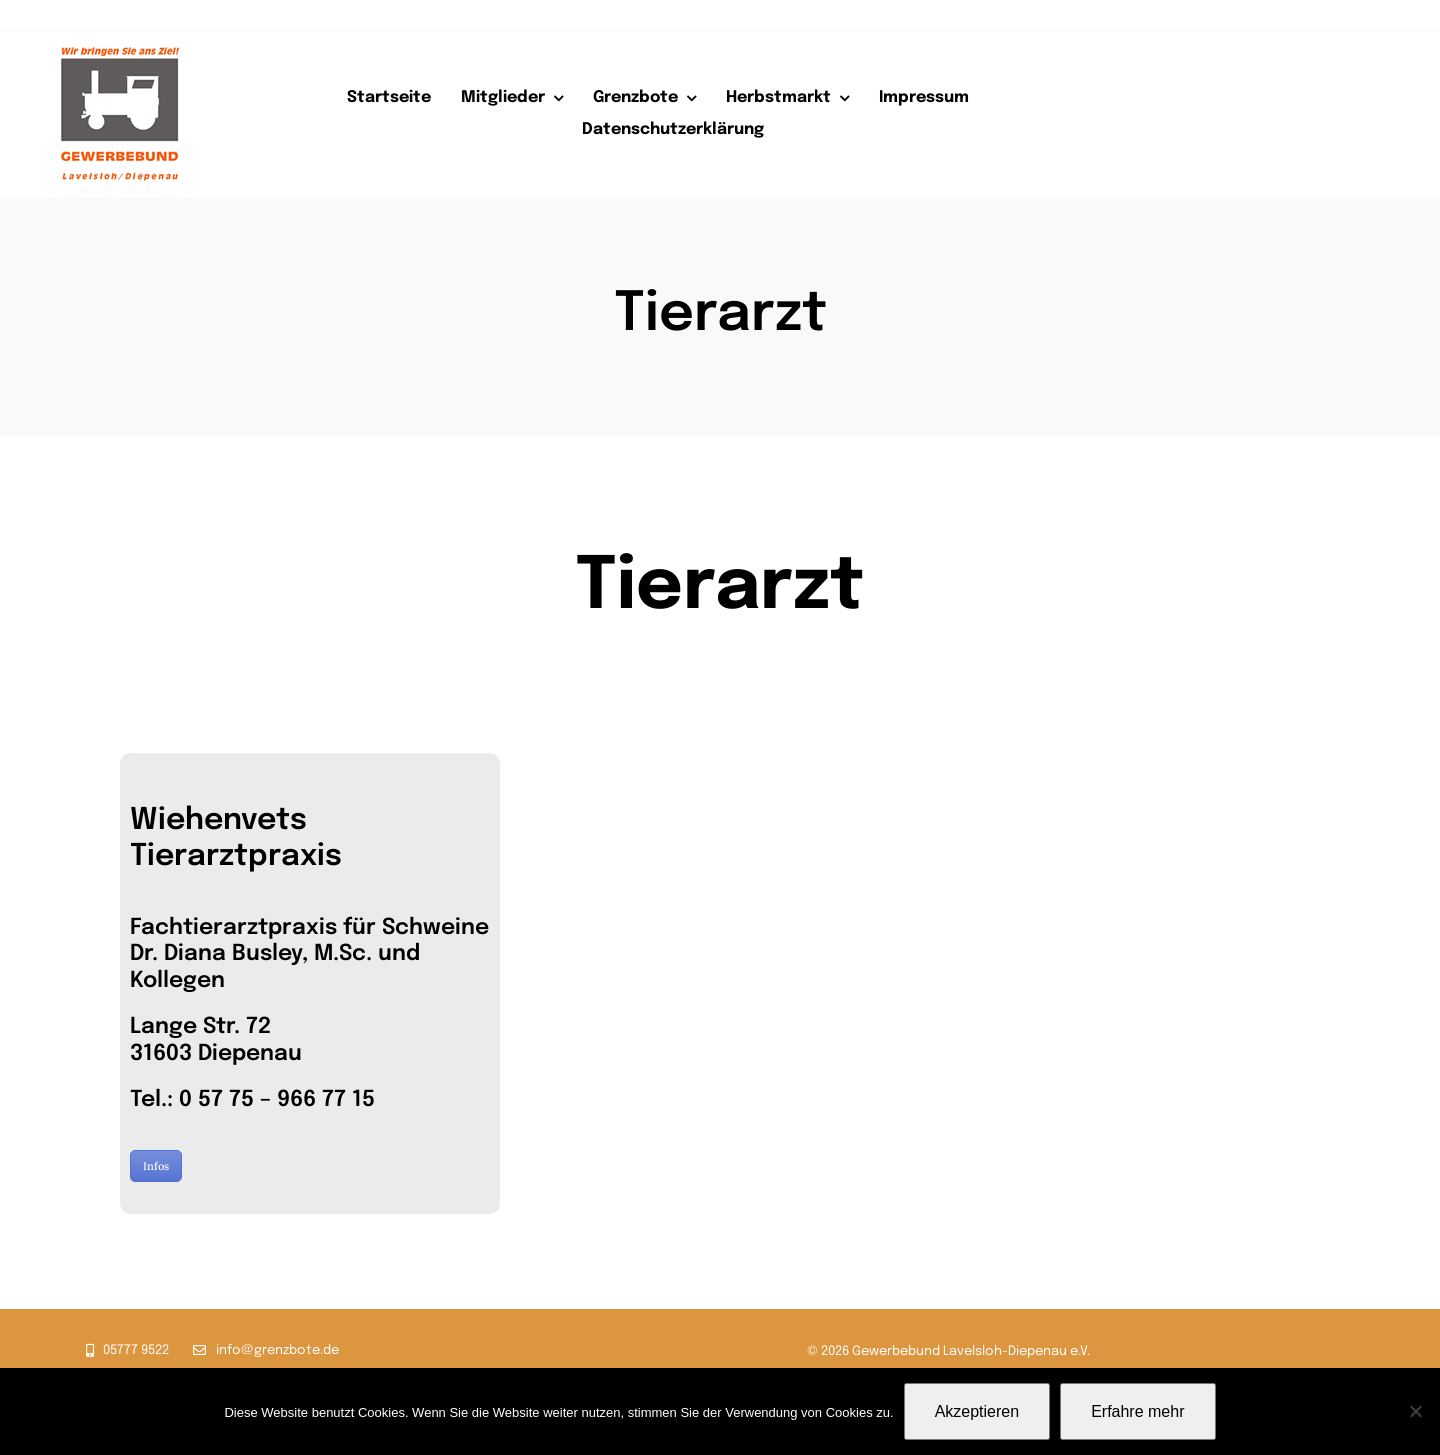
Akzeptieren (977, 1411)
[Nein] (1415, 1411)
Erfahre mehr (1137, 1411)
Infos (156, 1166)
